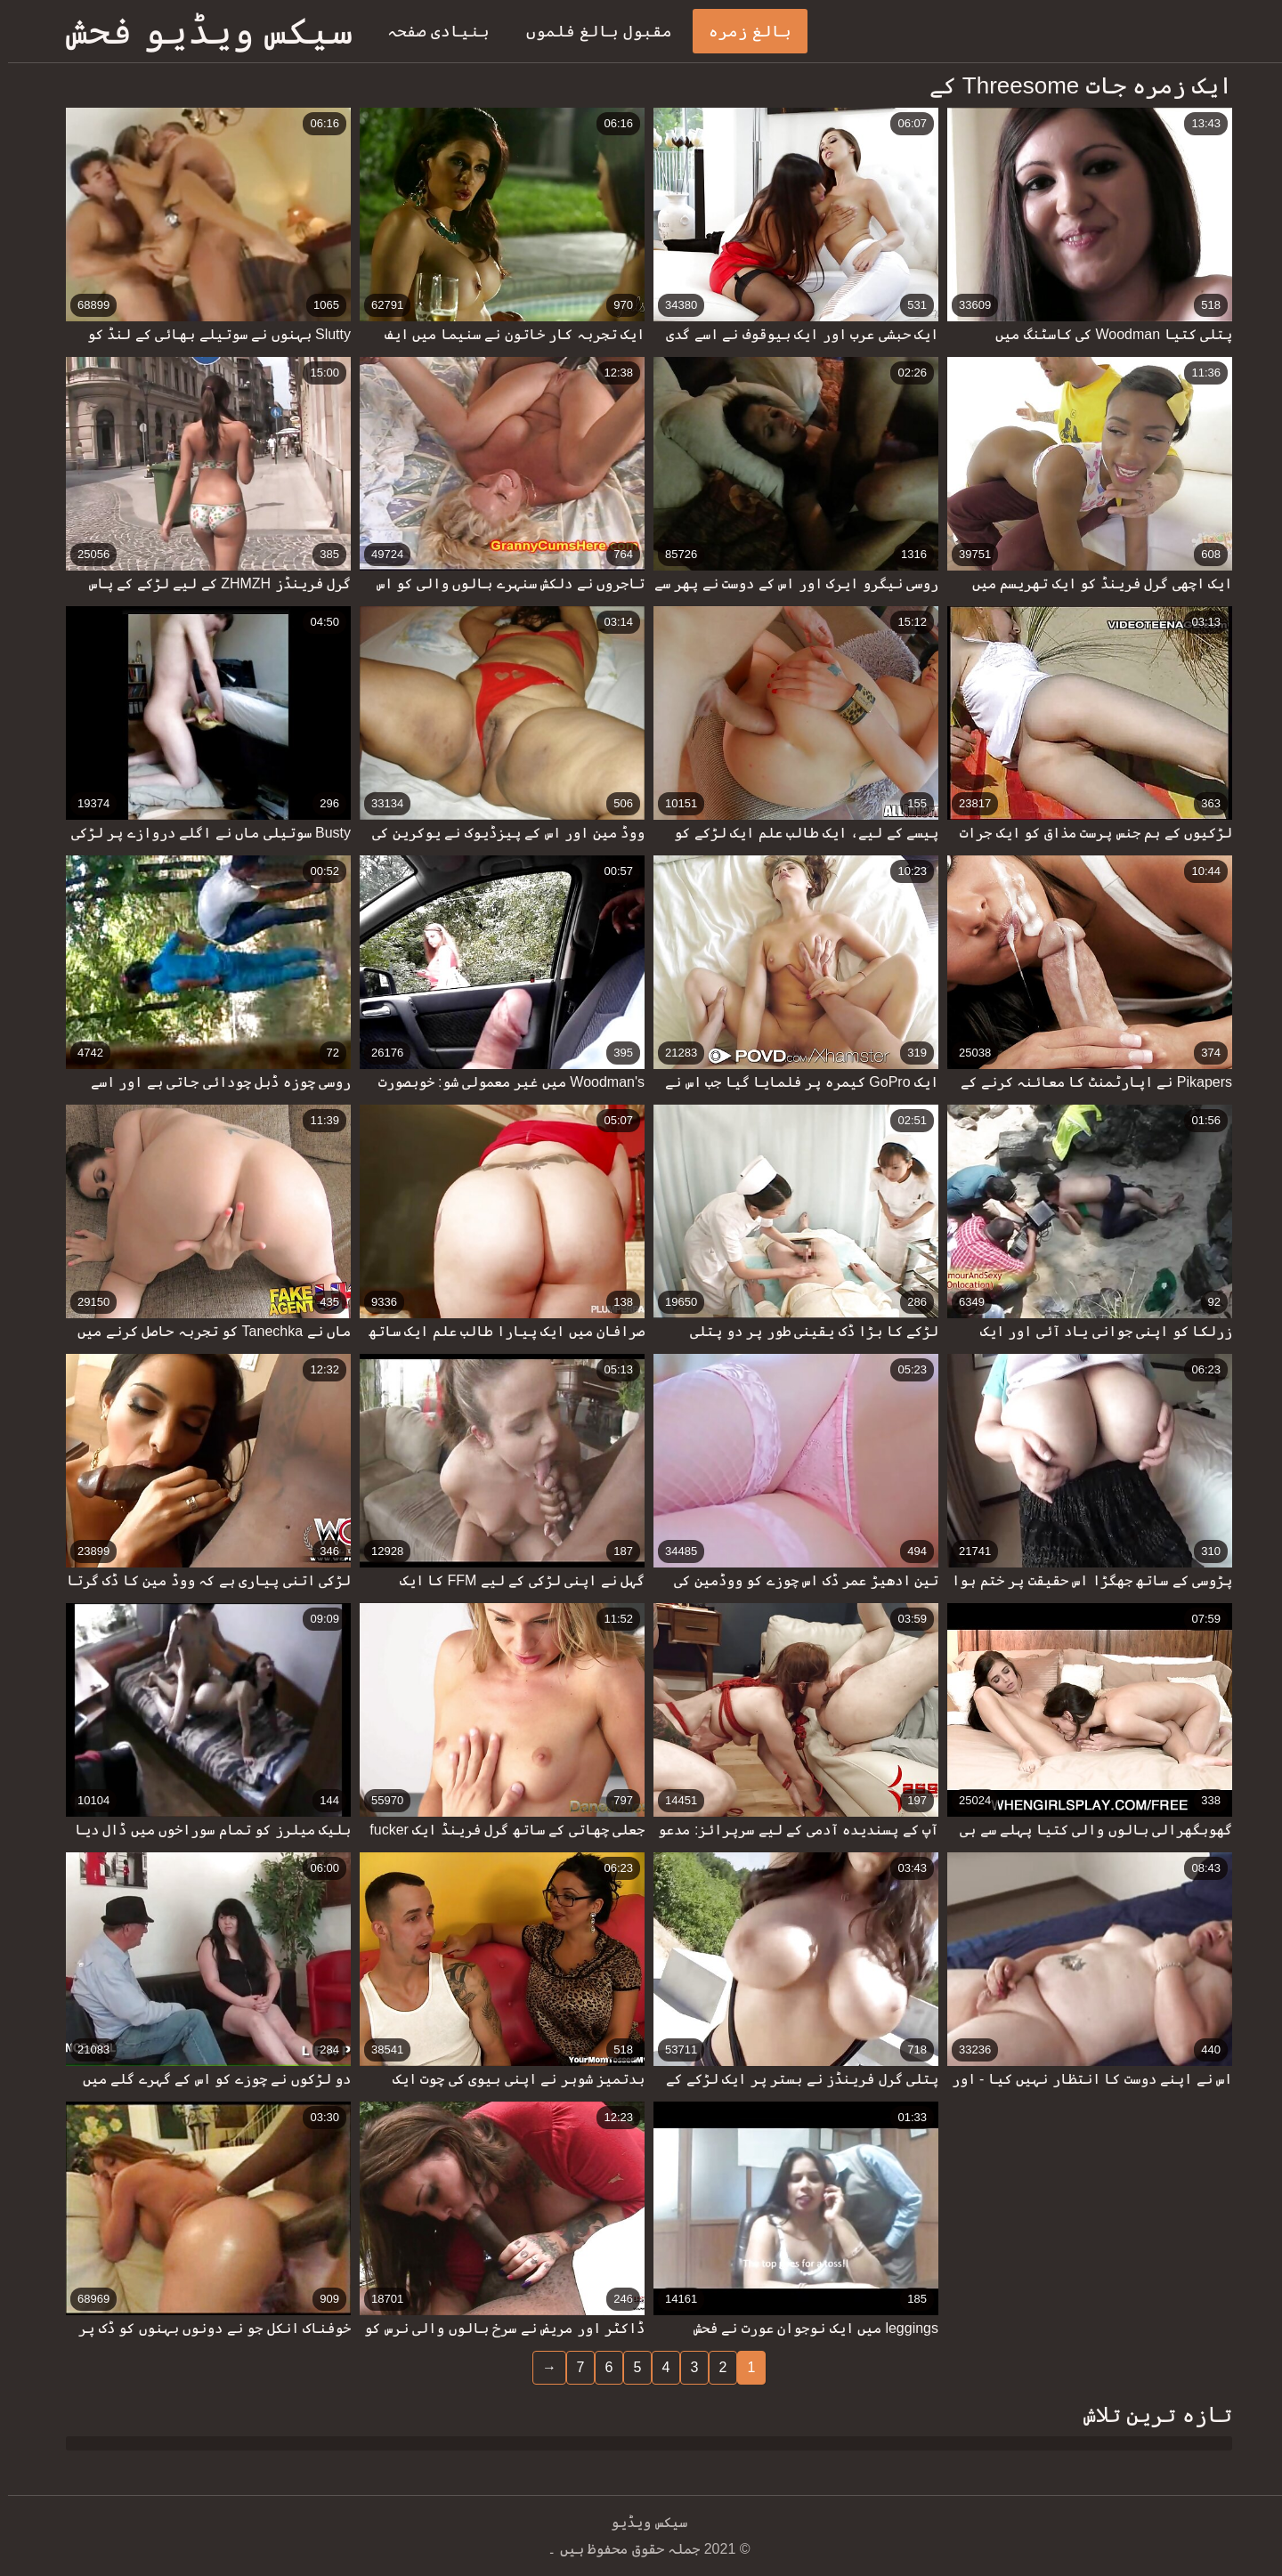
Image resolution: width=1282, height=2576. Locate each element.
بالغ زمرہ (742, 31)
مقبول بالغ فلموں (591, 31)
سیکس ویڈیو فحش (201, 31)
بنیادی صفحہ (430, 31)
